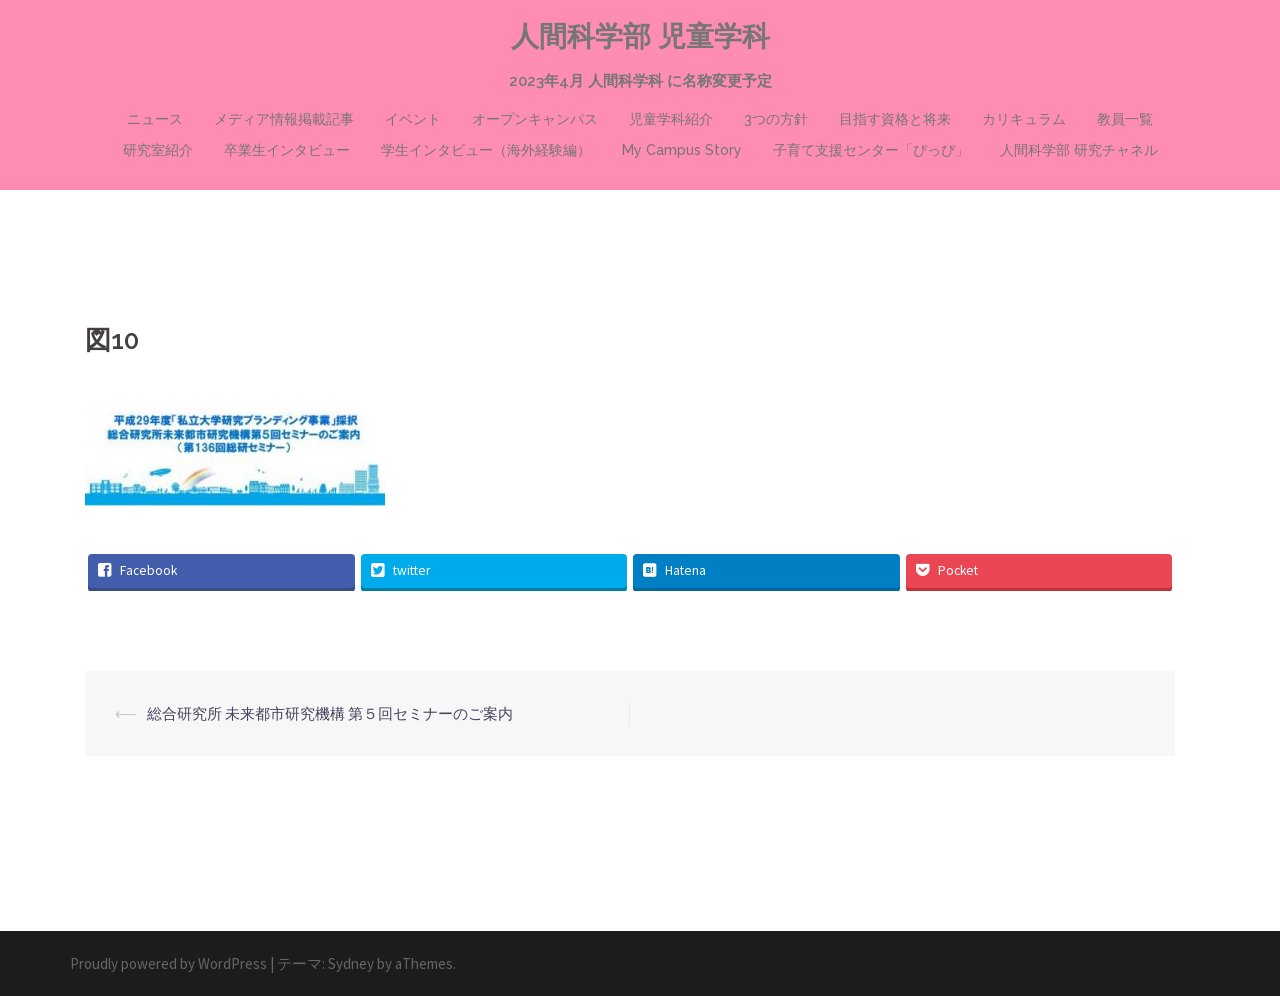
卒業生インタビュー (287, 150)
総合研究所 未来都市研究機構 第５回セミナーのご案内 (330, 713)
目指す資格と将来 (895, 119)
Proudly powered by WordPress (168, 963)
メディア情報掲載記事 (284, 119)
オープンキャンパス (535, 119)
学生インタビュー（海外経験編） (486, 150)
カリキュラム (1024, 119)
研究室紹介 (158, 150)
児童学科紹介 (671, 119)
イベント (413, 119)
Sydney (351, 963)
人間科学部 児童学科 (640, 36)
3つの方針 (776, 119)
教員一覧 (1125, 119)
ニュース (155, 119)
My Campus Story (682, 150)
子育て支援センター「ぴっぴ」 (871, 150)
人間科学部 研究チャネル (1079, 150)
